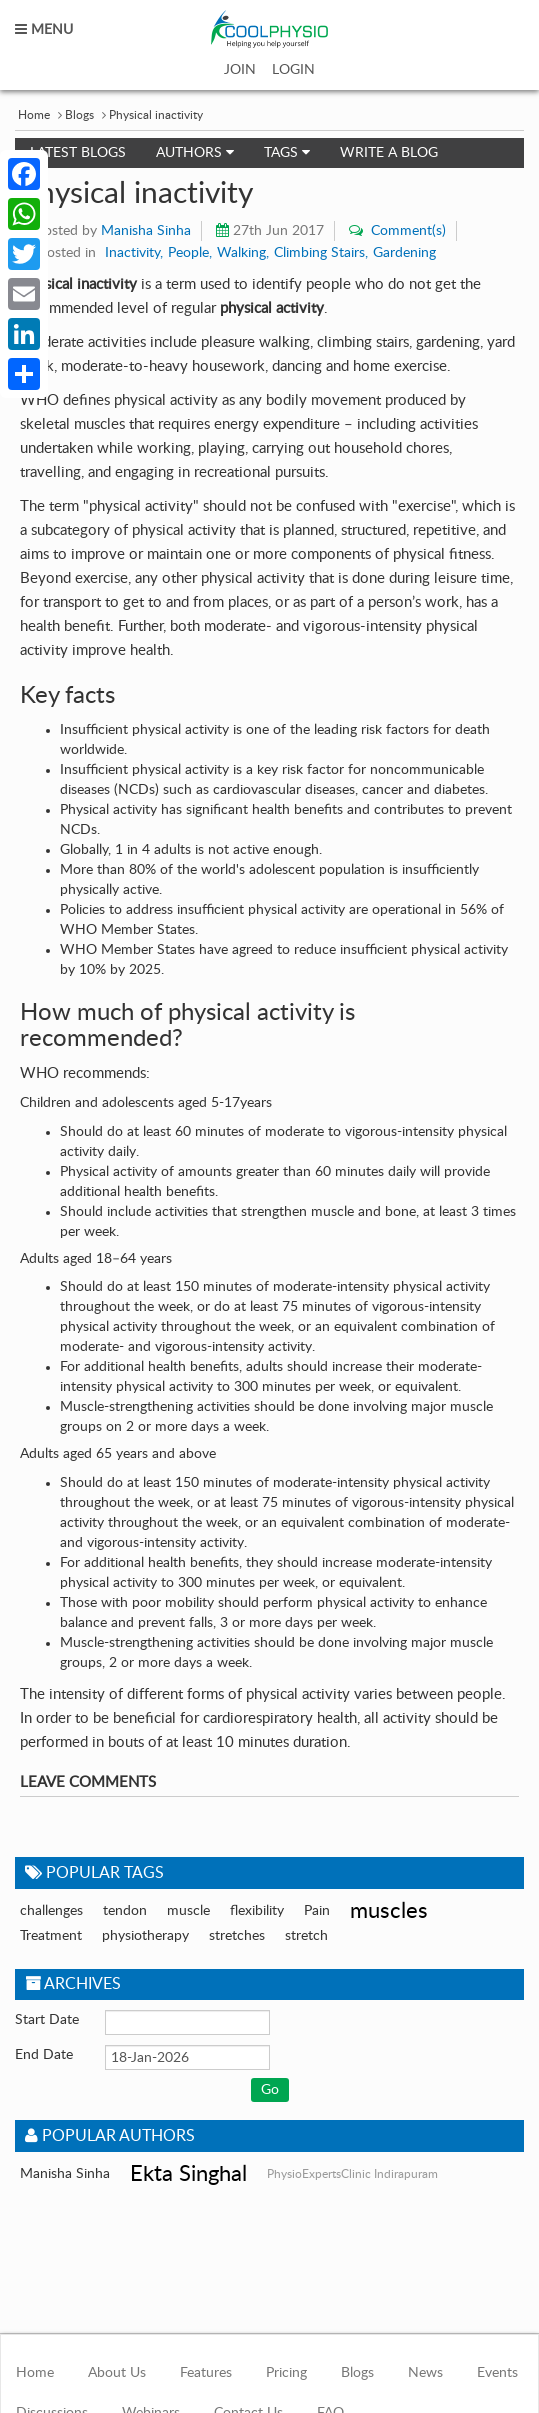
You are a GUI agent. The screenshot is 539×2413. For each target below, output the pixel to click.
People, (190, 253)
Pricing (286, 2373)
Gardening (404, 253)
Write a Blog (389, 153)
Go (270, 2090)
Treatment (51, 1936)
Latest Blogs (78, 153)
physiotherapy (145, 1936)
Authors (195, 152)
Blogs (79, 115)
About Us (117, 2373)
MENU (44, 30)
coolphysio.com (269, 29)
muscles (389, 1911)
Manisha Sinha (146, 231)
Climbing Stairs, (321, 253)
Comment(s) (406, 231)
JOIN (240, 70)
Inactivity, (134, 253)
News (425, 2373)
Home (34, 115)
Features (206, 2373)
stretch (306, 1936)
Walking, (243, 253)
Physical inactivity (156, 115)
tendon (125, 1911)
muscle (188, 1911)
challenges (51, 1911)
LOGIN (293, 70)
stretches (237, 1936)
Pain (317, 1911)
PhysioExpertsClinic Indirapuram (352, 2174)
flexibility (257, 1911)
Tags (287, 152)
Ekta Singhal (188, 2174)
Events (497, 2373)
